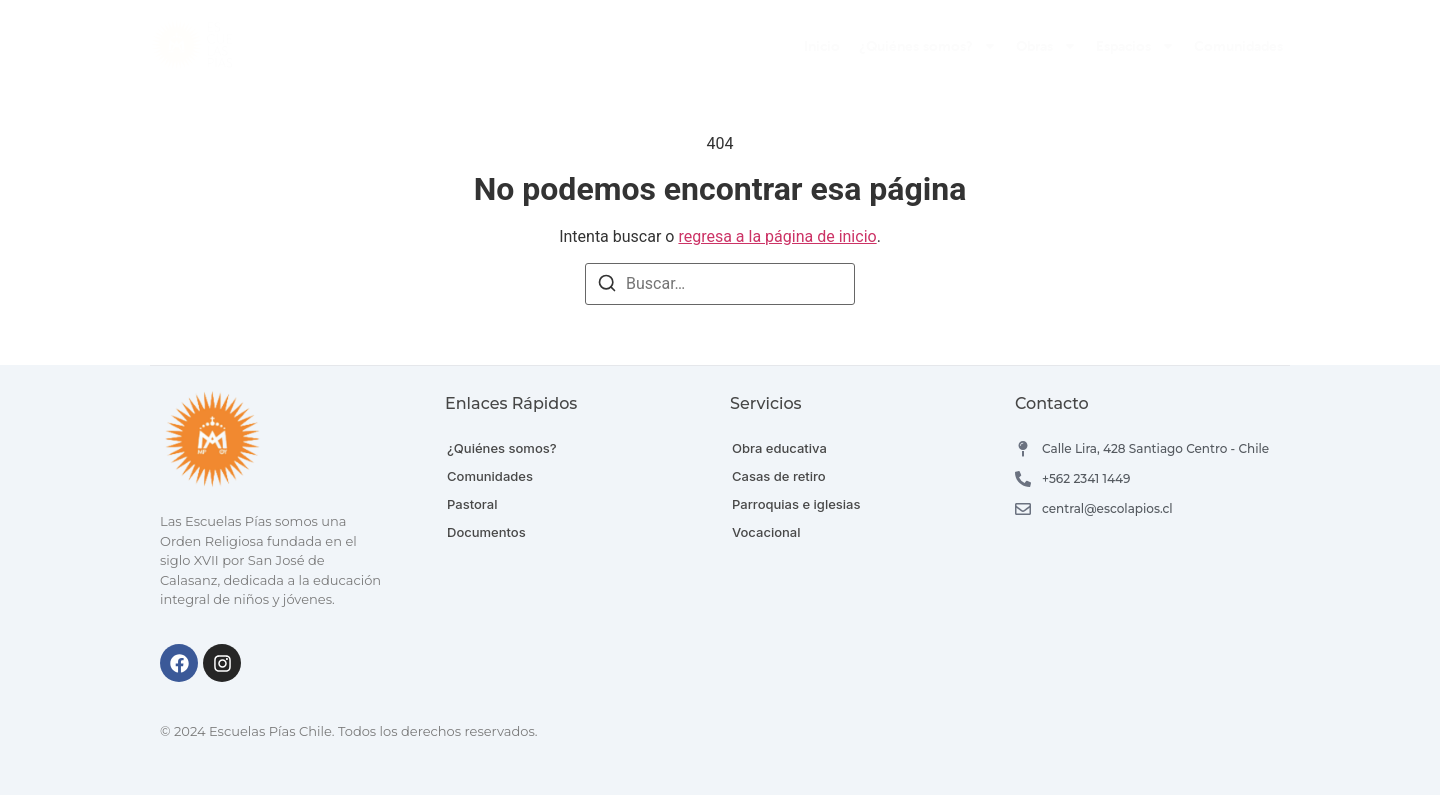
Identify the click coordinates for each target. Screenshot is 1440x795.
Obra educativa (779, 448)
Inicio (822, 46)
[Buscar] (607, 286)
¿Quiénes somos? (928, 46)
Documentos (486, 532)
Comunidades (1238, 46)
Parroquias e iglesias (796, 504)
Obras (1046, 46)
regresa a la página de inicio (777, 236)
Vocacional (766, 532)
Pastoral (472, 504)
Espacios (1135, 46)
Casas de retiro (779, 476)
